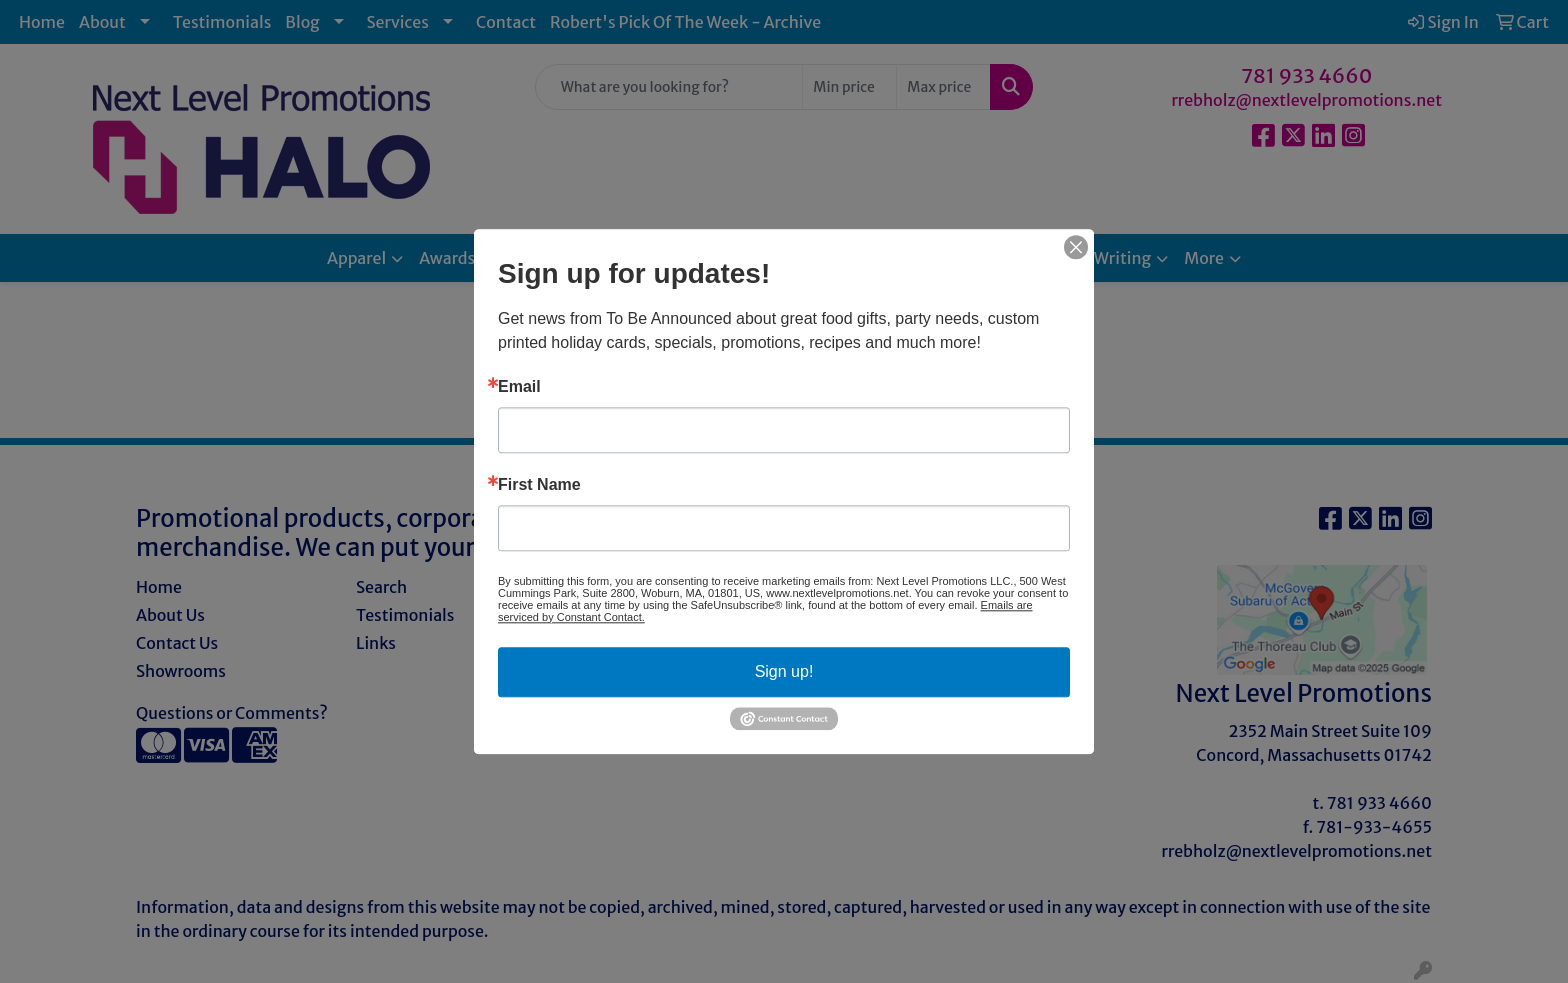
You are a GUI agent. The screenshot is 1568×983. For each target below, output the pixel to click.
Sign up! (784, 671)
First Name (539, 485)
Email (519, 387)
